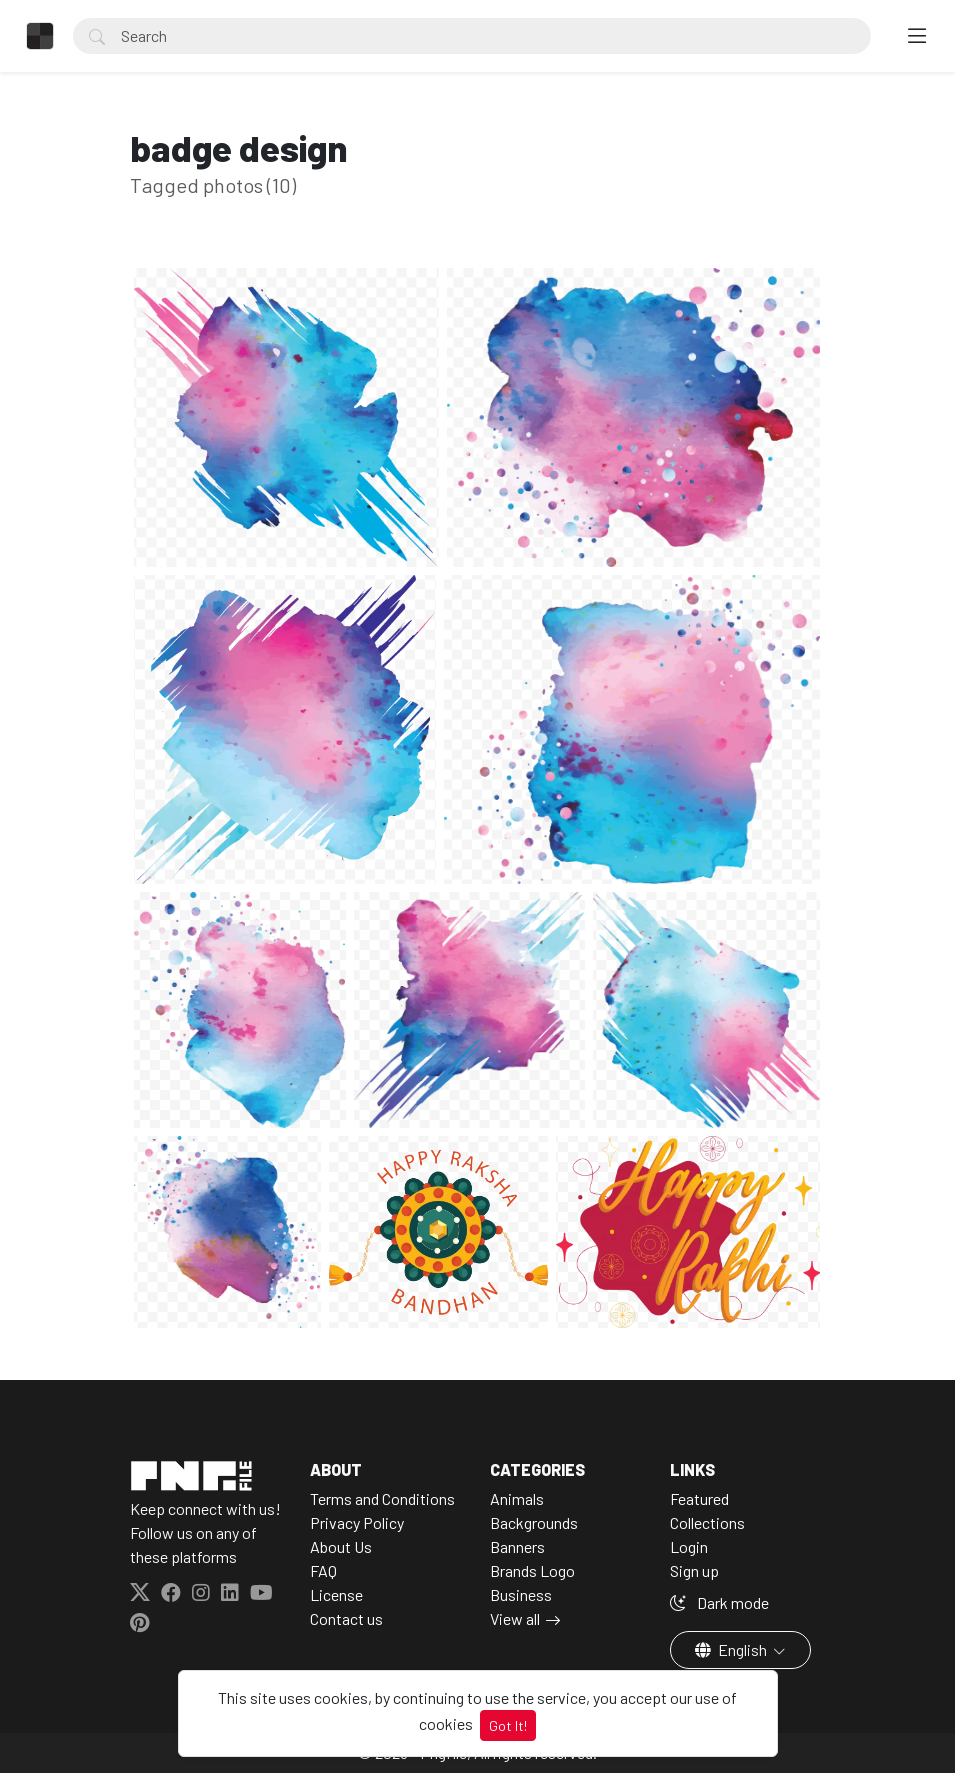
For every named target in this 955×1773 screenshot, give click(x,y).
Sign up (694, 1570)
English (732, 1649)
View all (515, 1618)
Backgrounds (534, 1522)
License (336, 1594)
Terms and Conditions (382, 1498)
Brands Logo (532, 1570)
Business (521, 1594)
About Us (341, 1546)
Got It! (508, 1725)
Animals (517, 1498)
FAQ (323, 1570)
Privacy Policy (357, 1522)
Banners (517, 1546)
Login (689, 1546)
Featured (699, 1498)
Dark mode (719, 1602)
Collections (707, 1522)
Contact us (346, 1618)
